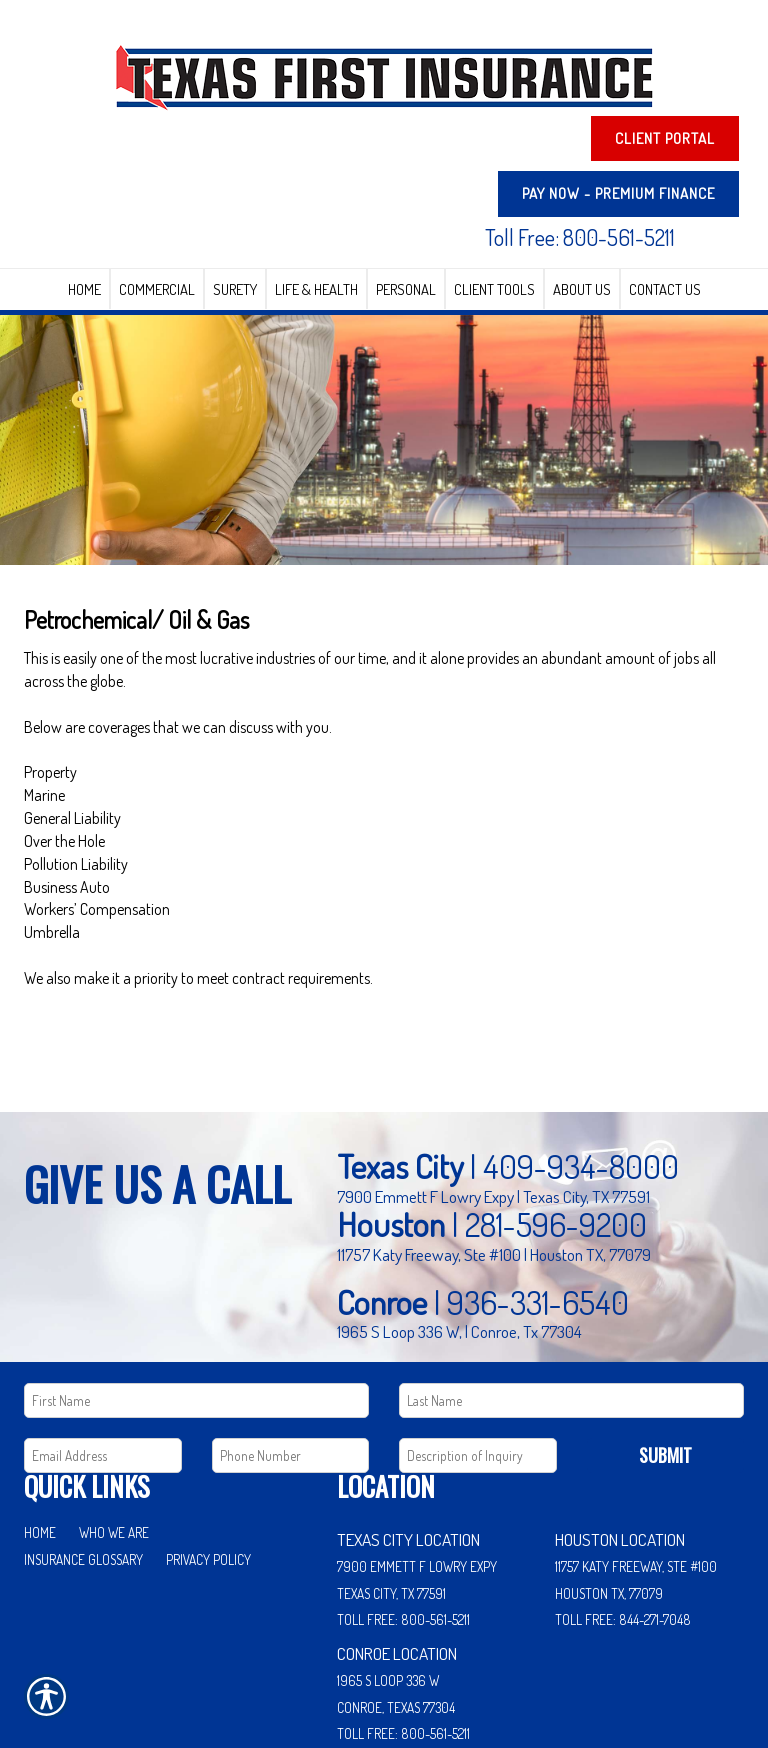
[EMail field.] (103, 1348)
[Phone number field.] (291, 1348)
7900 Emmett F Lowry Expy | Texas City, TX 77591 (493, 1089)
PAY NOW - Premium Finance (618, 193)
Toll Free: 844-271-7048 (623, 1512)
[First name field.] (196, 1292)
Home (40, 1425)
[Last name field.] (571, 1292)
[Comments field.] (478, 1348)
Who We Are (114, 1425)
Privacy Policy (208, 1452)
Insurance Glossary (83, 1452)
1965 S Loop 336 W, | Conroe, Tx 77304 (459, 1224)
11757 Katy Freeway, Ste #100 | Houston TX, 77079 (494, 1147)
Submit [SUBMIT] (665, 1348)
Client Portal (665, 138)
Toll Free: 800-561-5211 (580, 237)
